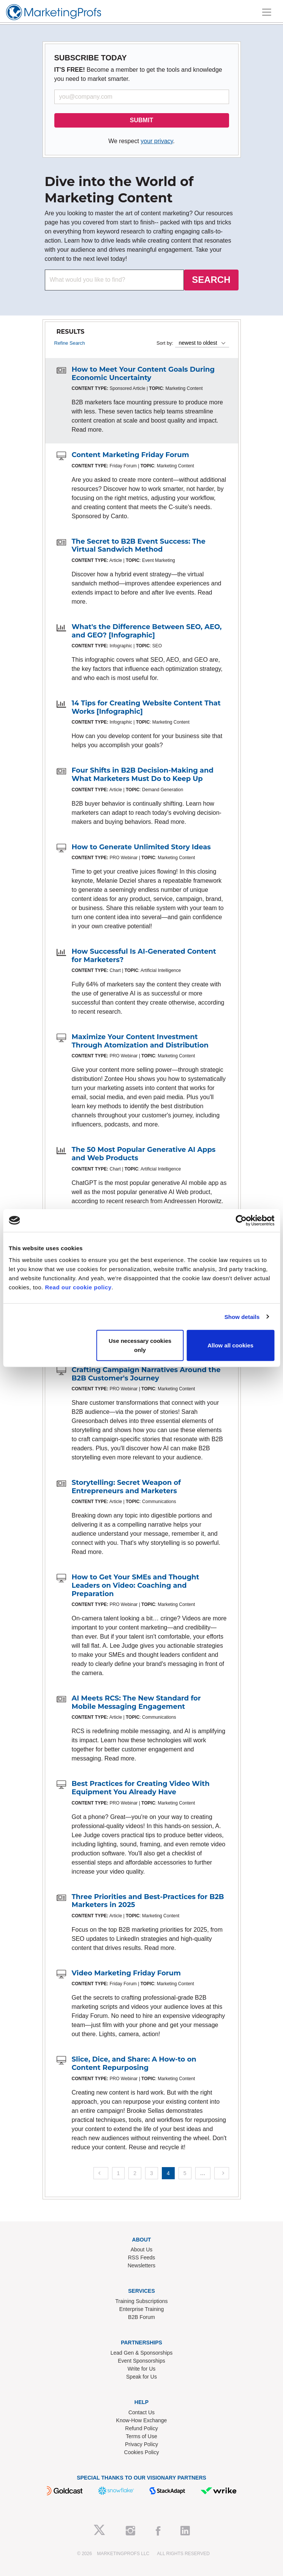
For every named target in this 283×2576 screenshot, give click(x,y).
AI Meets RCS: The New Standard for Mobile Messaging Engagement (136, 1702)
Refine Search (69, 343)
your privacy (157, 141)
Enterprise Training (141, 2309)
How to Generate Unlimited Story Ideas (141, 847)
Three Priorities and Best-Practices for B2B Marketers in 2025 (148, 1901)
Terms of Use (141, 2436)
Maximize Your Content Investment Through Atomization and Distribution (140, 1041)
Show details (242, 1316)
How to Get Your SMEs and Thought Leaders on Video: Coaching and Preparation (135, 1585)
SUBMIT (141, 120)
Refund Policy (141, 2428)
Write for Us (142, 2369)
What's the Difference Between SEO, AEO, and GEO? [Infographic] (147, 631)
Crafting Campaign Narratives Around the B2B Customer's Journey (146, 1374)
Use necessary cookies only (140, 1345)
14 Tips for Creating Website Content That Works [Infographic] (146, 707)
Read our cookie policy (78, 1287)
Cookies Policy (141, 2452)
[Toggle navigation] (266, 12)
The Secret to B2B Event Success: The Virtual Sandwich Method (139, 545)
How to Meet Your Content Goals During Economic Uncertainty (143, 373)
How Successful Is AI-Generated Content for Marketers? (144, 955)
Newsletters (141, 2265)
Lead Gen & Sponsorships (141, 2353)
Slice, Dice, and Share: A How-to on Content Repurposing (134, 2063)
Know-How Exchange (141, 2420)
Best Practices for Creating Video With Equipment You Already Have (141, 1787)
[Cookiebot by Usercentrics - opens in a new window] (241, 1220)
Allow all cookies (230, 1345)
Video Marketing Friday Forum (126, 1973)
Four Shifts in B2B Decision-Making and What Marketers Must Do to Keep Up (142, 774)
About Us (142, 2249)
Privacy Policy (141, 2444)
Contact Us (141, 2412)
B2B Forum (141, 2317)
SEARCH (211, 279)
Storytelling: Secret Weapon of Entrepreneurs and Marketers (126, 1486)
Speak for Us (141, 2377)
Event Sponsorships (141, 2361)
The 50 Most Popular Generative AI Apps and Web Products (144, 1153)
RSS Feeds (141, 2257)
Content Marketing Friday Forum (130, 455)
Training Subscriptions (141, 2301)
